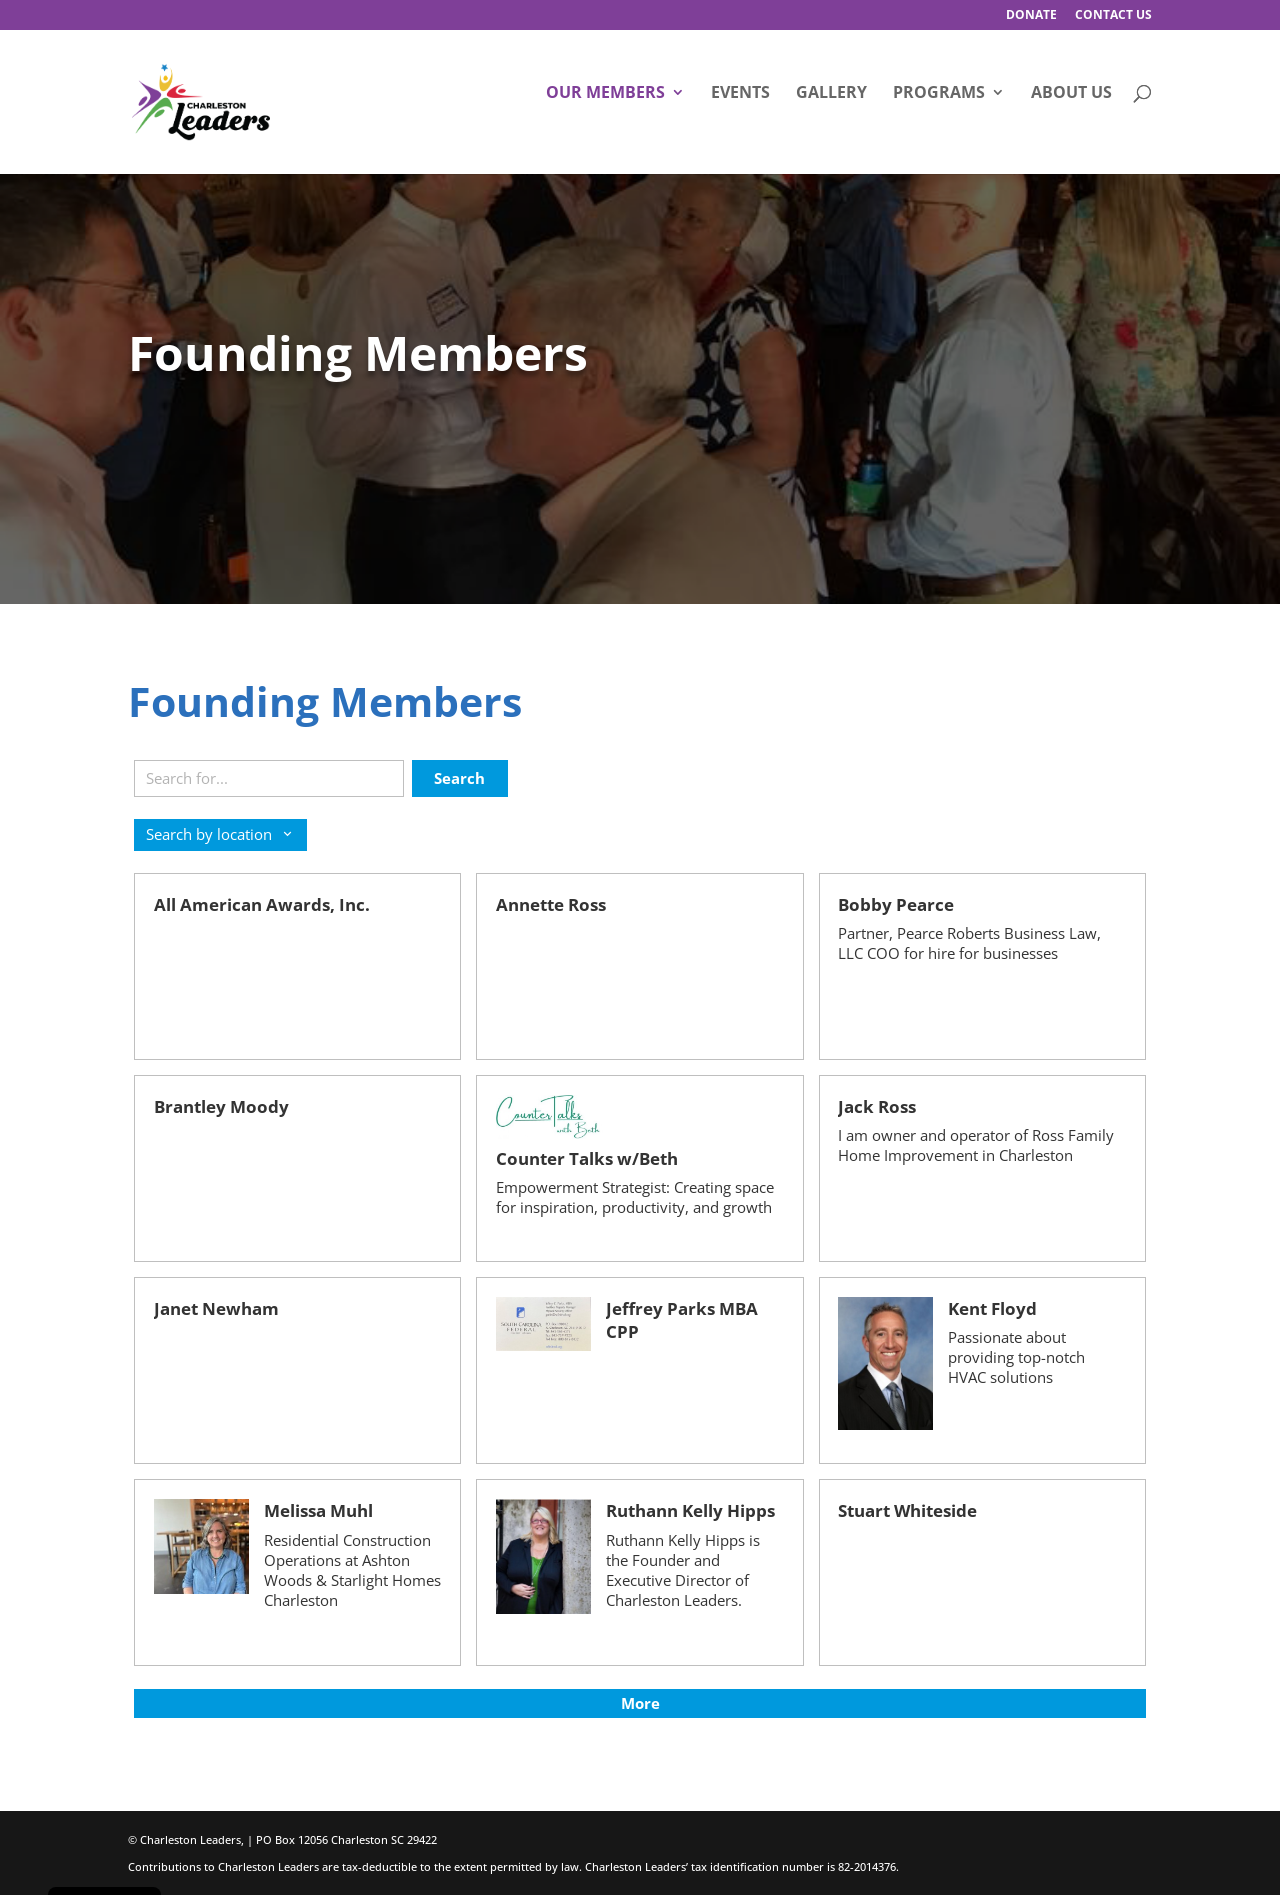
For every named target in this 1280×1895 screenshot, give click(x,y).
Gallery (831, 94)
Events (740, 94)
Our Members (605, 94)
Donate (1031, 16)
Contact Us (1113, 16)
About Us (1071, 94)
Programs (939, 94)
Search (459, 778)
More (640, 1703)
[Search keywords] (269, 778)
